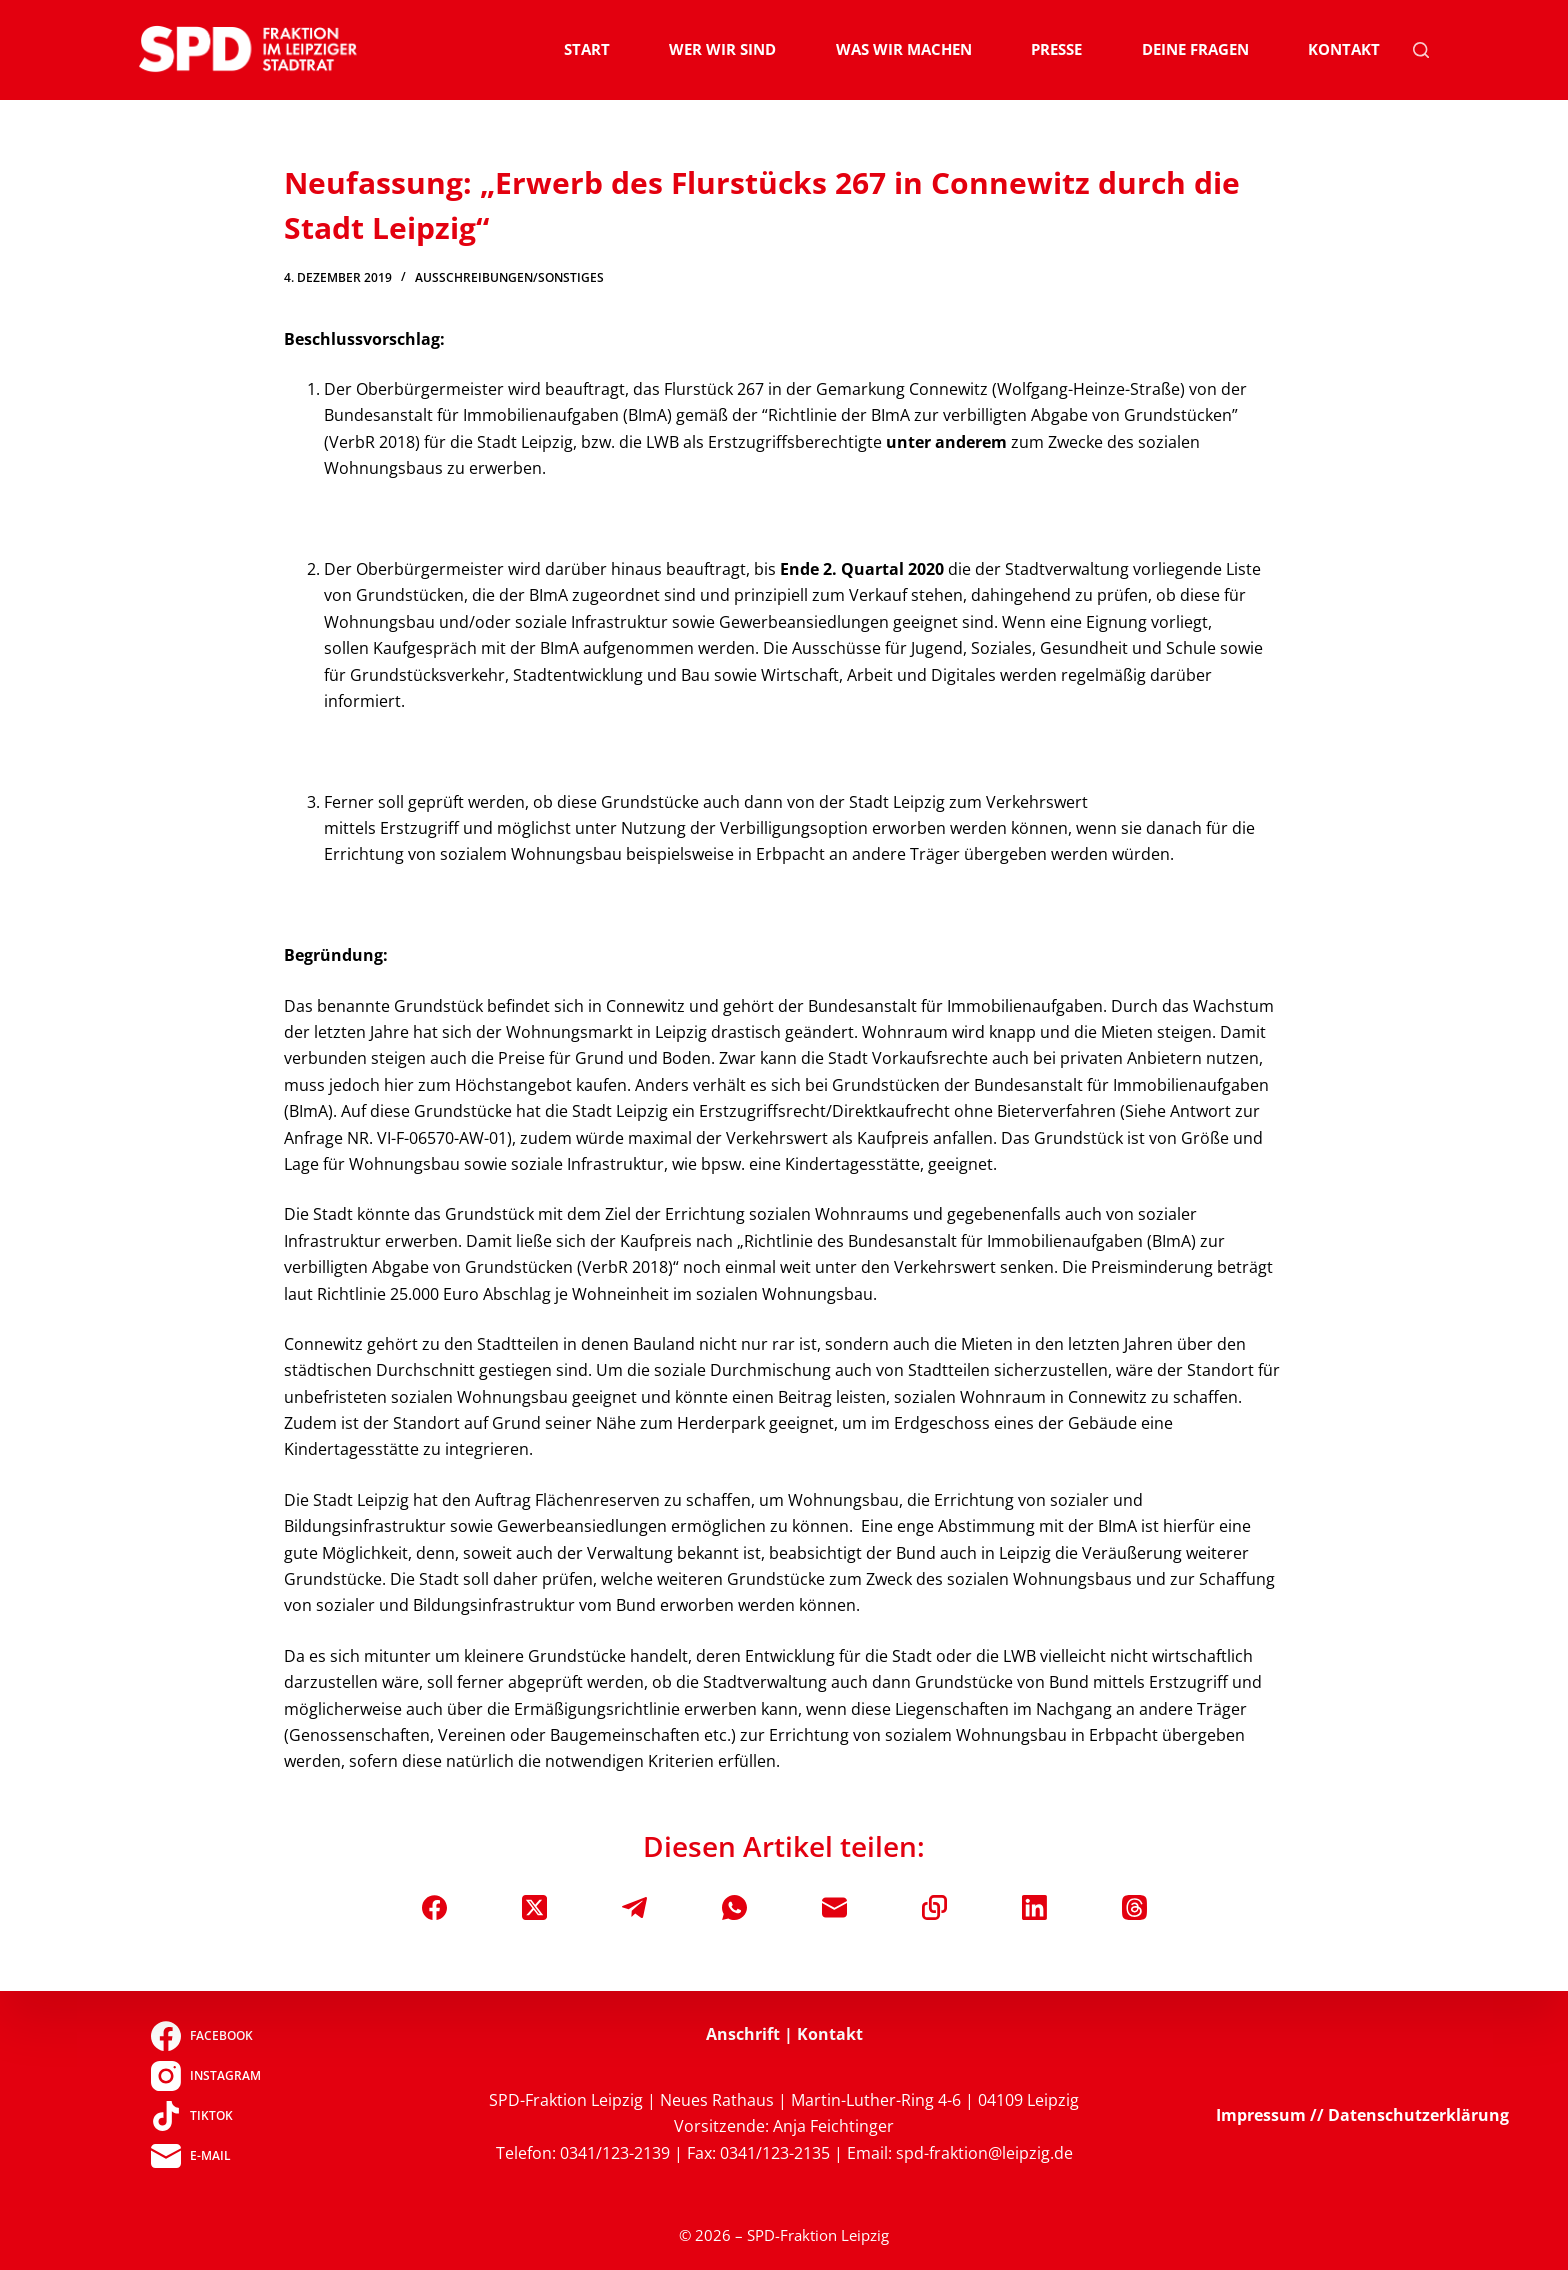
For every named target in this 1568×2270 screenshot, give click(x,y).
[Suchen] (1421, 50)
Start (587, 49)
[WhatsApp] (734, 1907)
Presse (1056, 49)
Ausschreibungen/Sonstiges (509, 277)
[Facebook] (434, 1907)
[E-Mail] (834, 1907)
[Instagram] (205, 2076)
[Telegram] (634, 1907)
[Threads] (1134, 1907)
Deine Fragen (1195, 49)
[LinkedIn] (1034, 1907)
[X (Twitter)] (534, 1907)
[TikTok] (205, 2116)
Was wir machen (904, 49)
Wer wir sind (722, 49)
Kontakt (1344, 49)
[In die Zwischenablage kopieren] (934, 1907)
